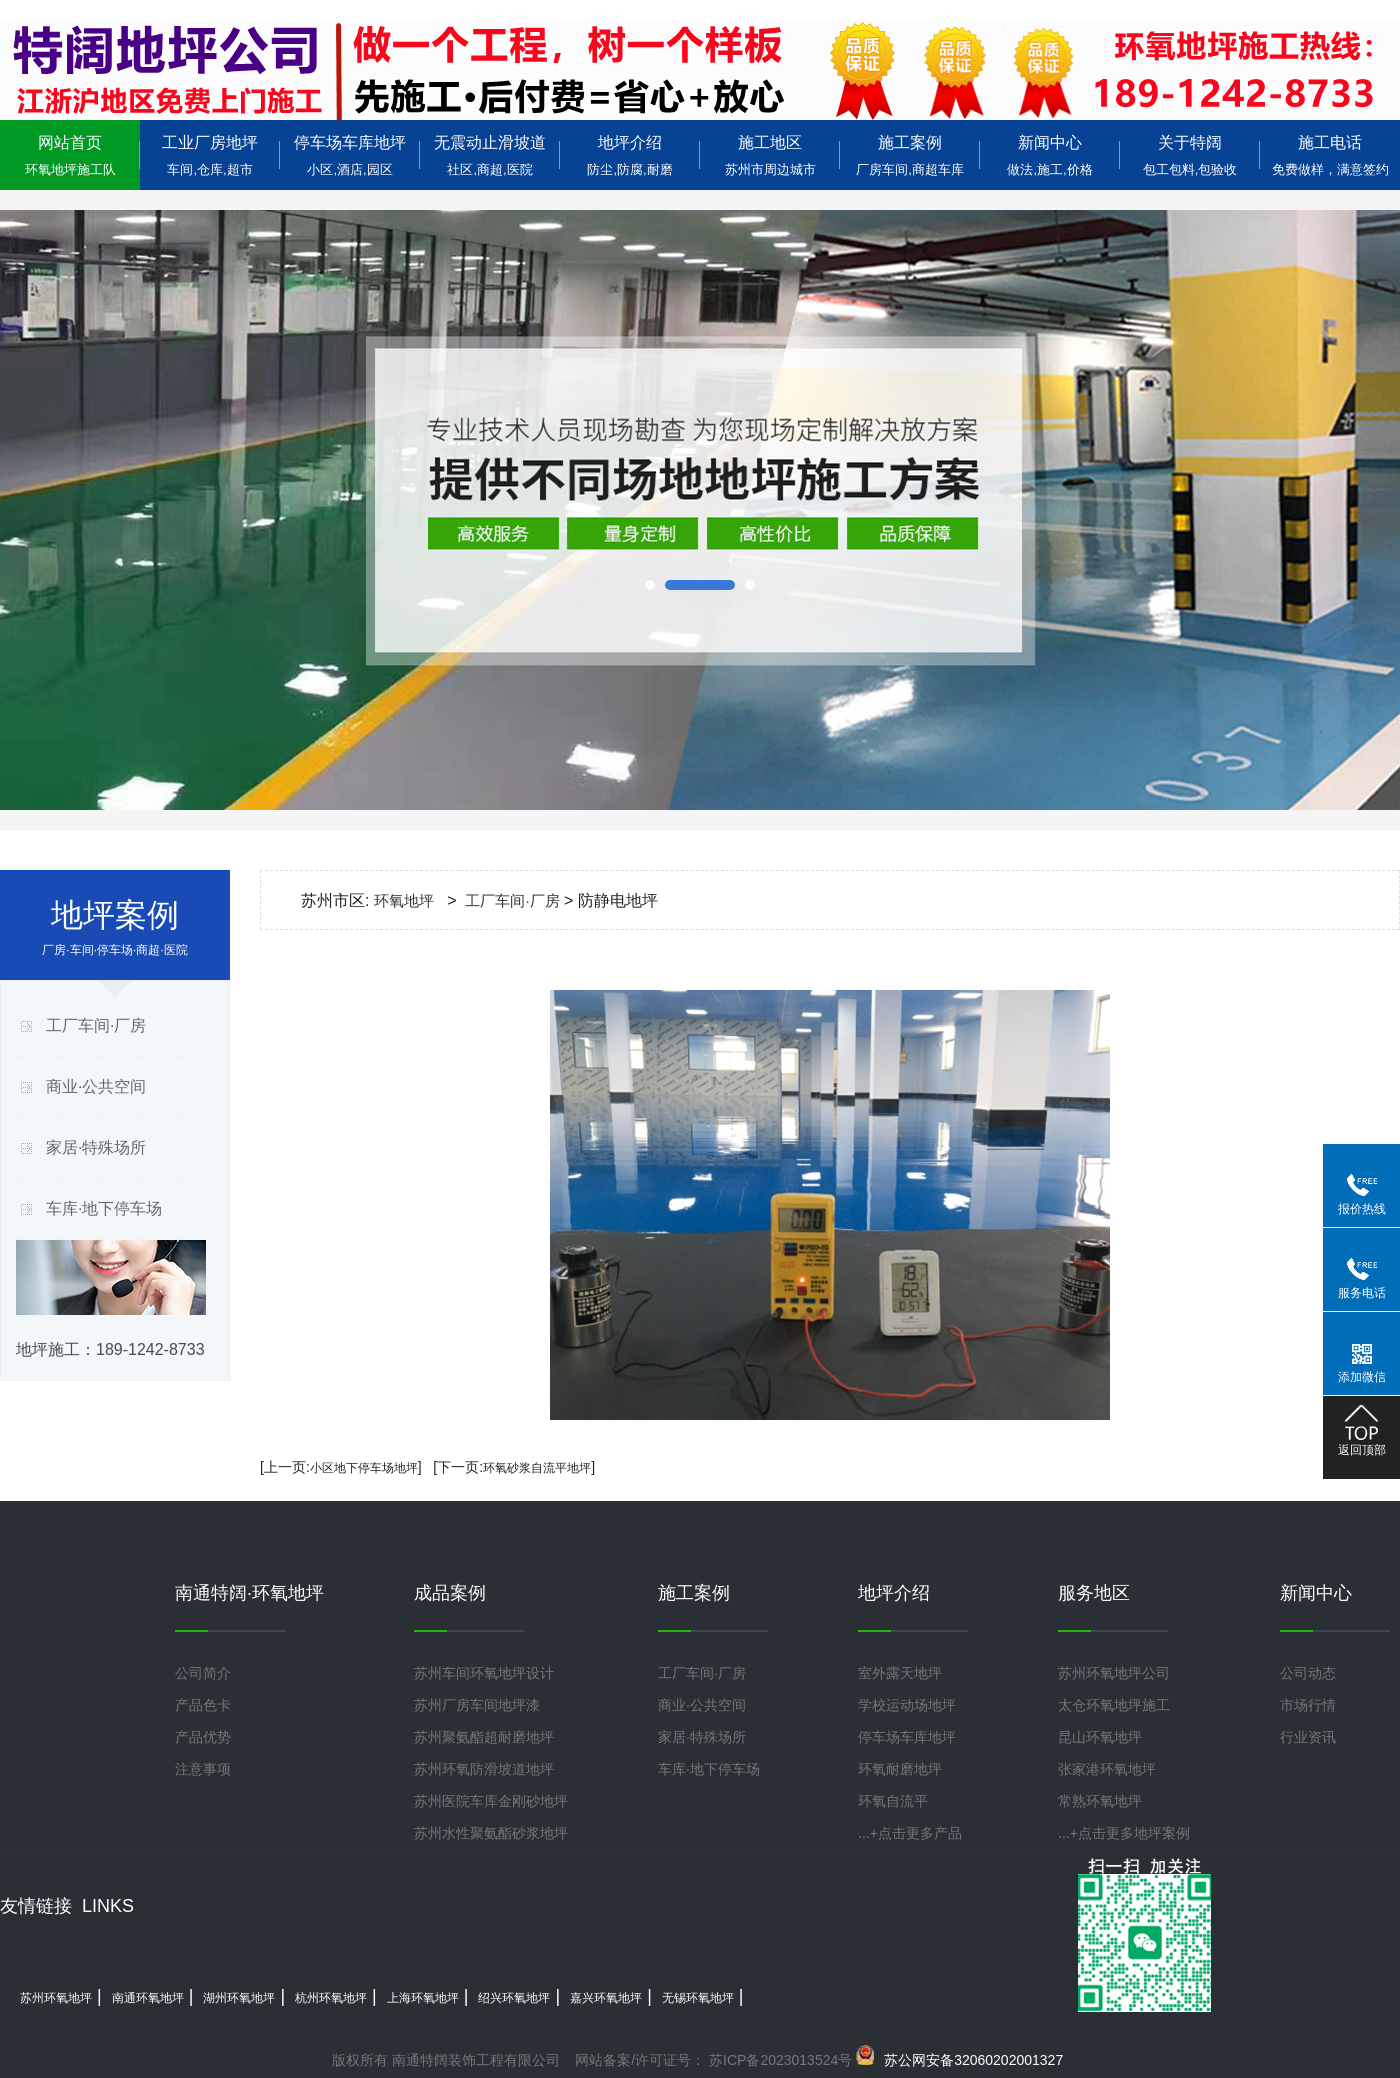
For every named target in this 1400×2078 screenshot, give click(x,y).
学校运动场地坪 (907, 1705)
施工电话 (1330, 155)
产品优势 (203, 1737)
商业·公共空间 (96, 1086)
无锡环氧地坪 (698, 1998)
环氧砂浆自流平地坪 (537, 1468)
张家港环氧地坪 (1107, 1769)
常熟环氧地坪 (1100, 1801)
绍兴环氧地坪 (514, 1998)
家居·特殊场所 (96, 1147)
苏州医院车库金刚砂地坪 (491, 1801)
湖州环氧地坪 (239, 1998)
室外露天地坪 (900, 1673)
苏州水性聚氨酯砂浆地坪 (491, 1833)
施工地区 (770, 155)
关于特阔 (1190, 155)
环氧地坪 (404, 900)
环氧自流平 (893, 1801)
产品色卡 (203, 1705)
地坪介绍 (630, 155)
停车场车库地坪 (350, 155)
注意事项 (203, 1769)
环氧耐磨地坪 (900, 1769)
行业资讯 (1308, 1737)
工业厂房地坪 (210, 155)
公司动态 (1308, 1673)
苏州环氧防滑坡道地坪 (484, 1769)
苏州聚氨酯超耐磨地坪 (484, 1737)
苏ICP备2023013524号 (778, 2060)
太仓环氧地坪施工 (1114, 1705)
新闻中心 (1050, 155)
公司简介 (203, 1673)
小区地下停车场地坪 (364, 1468)
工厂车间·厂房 (96, 1025)
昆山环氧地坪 (1100, 1737)
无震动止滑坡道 (490, 155)
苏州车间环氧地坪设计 (484, 1673)
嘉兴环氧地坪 (606, 1998)
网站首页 (70, 155)
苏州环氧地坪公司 (1114, 1673)
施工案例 (910, 155)
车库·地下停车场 (104, 1208)
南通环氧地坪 (148, 1998)
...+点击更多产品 (910, 1833)
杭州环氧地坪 (331, 1998)
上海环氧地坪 (423, 1998)
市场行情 (1308, 1705)
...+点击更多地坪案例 (1124, 1833)
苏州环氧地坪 (56, 1998)
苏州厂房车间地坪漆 (477, 1705)
